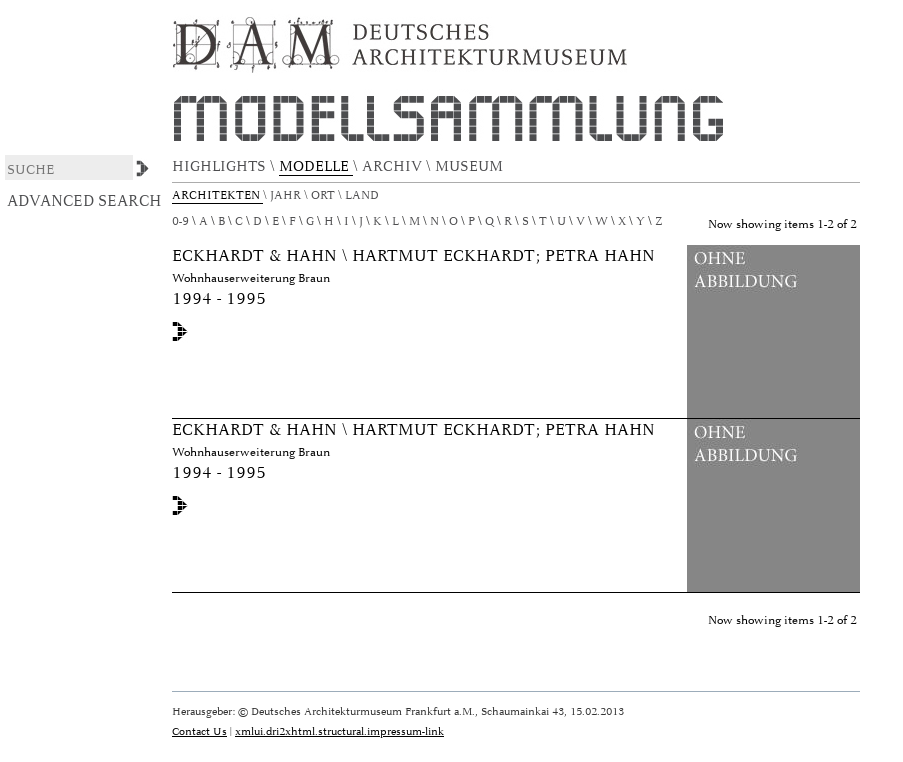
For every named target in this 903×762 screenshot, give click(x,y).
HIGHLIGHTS (221, 166)
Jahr (287, 195)
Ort (324, 195)
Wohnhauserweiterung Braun (251, 278)
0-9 (180, 221)
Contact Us (199, 731)
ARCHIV (394, 166)
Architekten (217, 195)
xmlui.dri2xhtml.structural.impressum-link (339, 731)
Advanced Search (84, 201)
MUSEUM (471, 166)
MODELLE (316, 166)
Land (363, 195)
